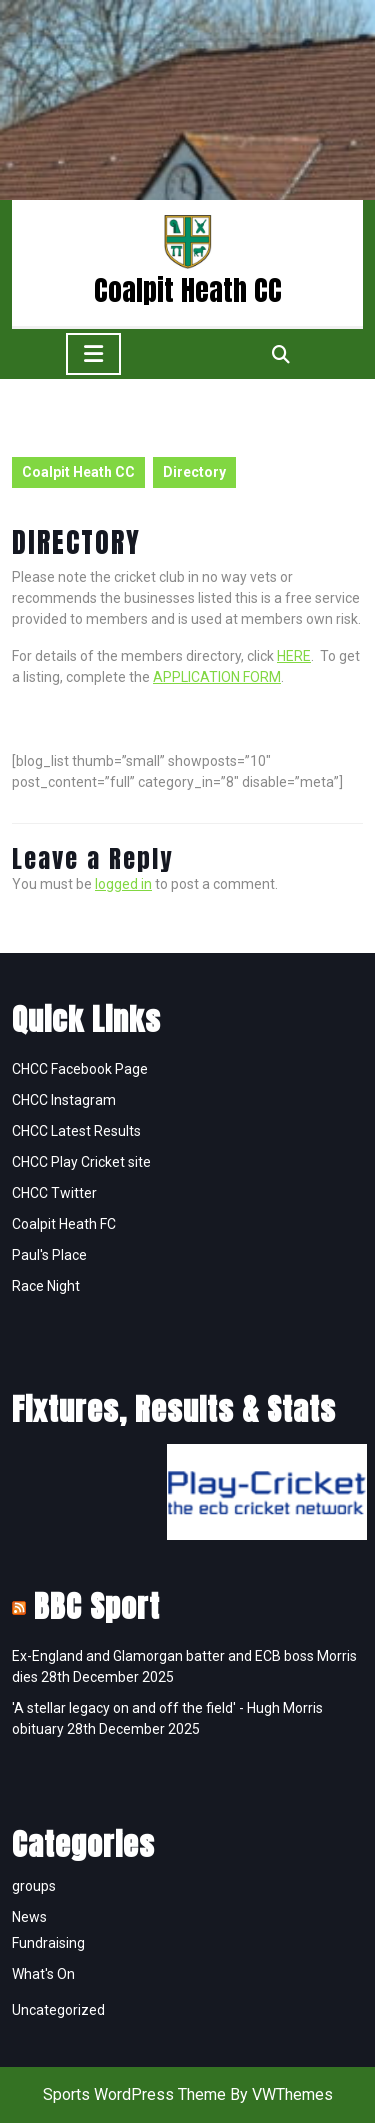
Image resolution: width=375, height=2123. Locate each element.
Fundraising (48, 1943)
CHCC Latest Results (76, 1131)
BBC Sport (97, 1606)
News (29, 1917)
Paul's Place (49, 1255)
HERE (294, 656)
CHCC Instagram (64, 1100)
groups (34, 1886)
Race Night (46, 1286)
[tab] (93, 354)
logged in (123, 884)
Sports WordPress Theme (134, 2094)
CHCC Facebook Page (80, 1069)
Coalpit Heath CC (188, 290)
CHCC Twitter (54, 1193)
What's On (43, 1974)
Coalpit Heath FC (64, 1224)
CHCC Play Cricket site (81, 1162)
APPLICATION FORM (217, 677)
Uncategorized (58, 2010)
